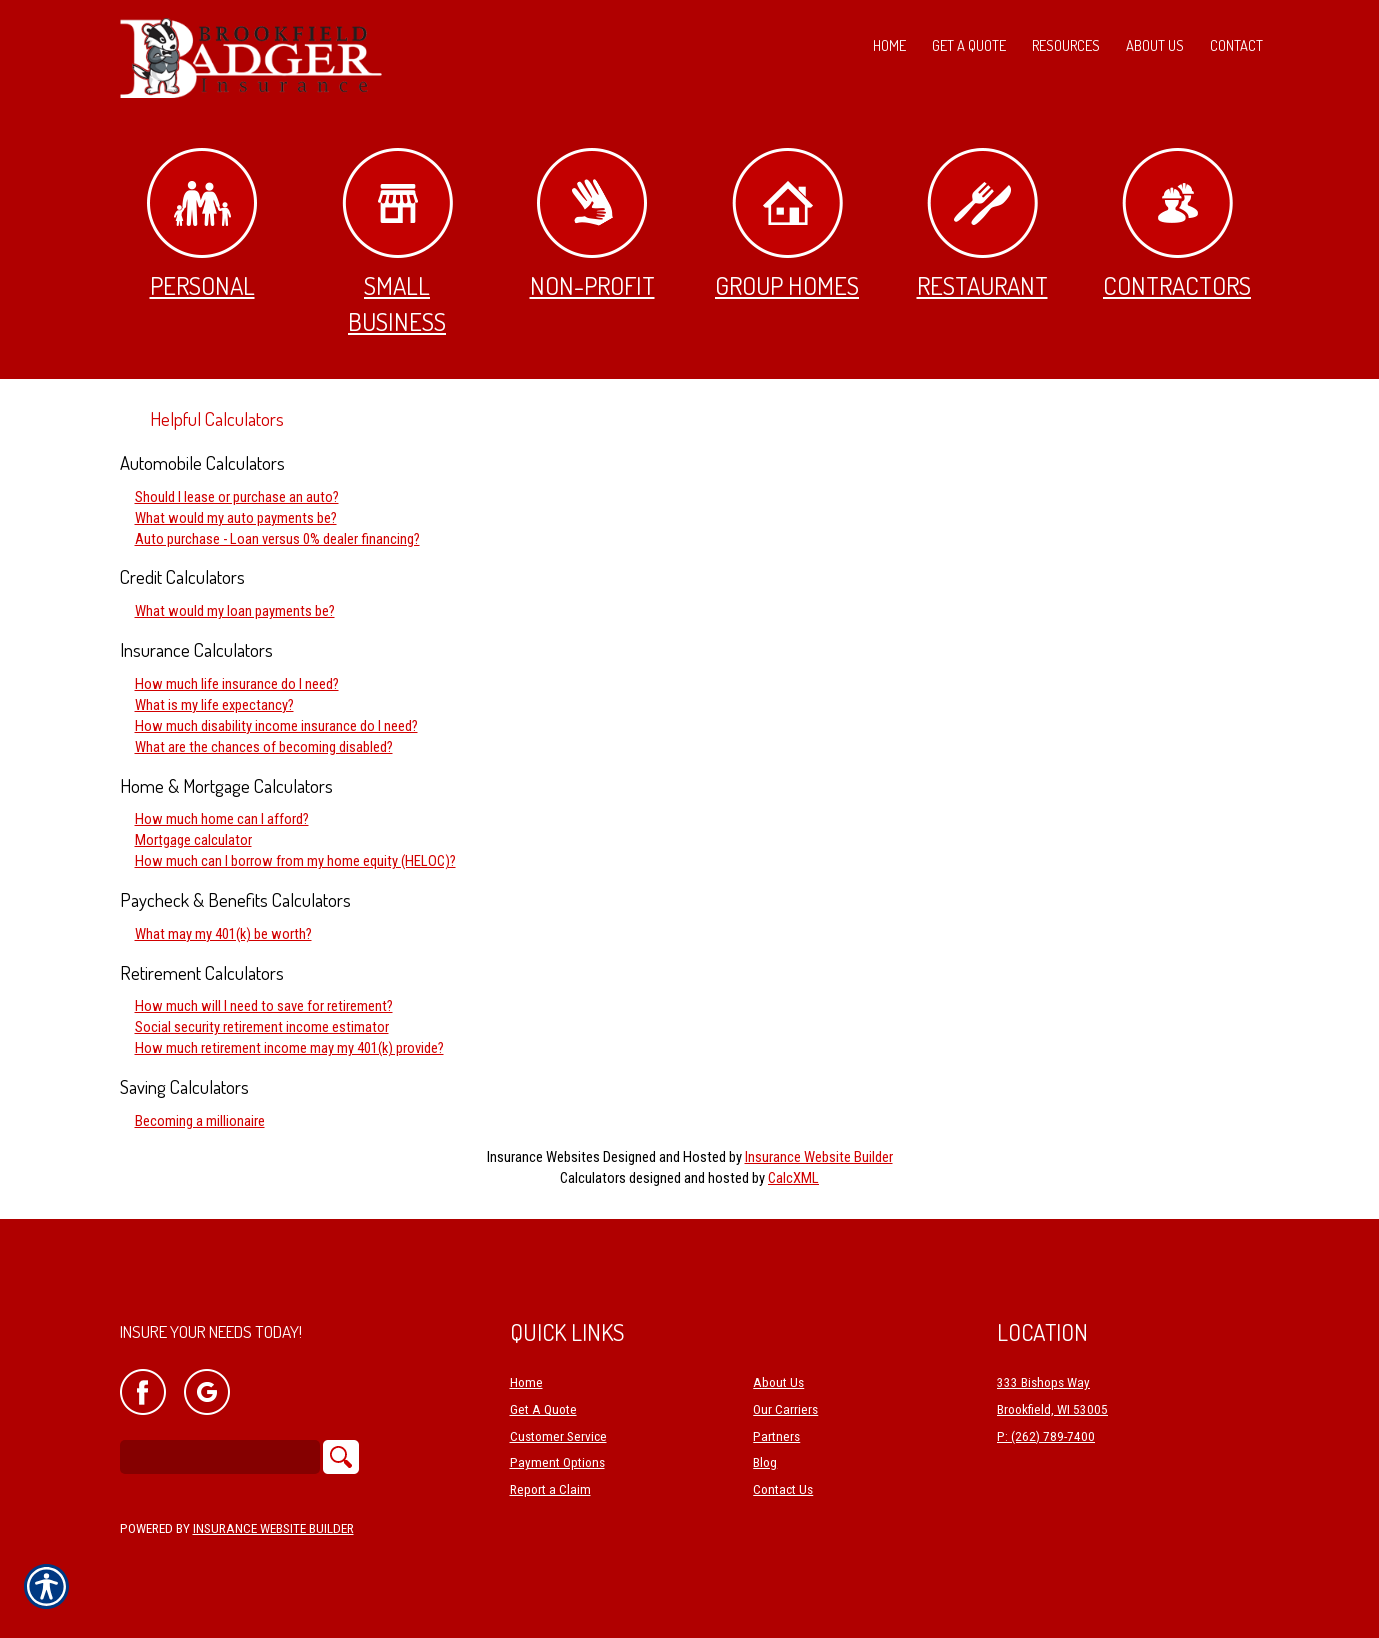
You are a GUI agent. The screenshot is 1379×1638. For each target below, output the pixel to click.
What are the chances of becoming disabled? (264, 747)
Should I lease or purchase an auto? (237, 497)
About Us (778, 1383)
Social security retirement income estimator (262, 1027)
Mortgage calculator (193, 840)
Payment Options (557, 1463)
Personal (202, 224)
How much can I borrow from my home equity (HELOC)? (295, 861)
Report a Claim (550, 1490)
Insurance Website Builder (819, 1157)
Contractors (1177, 224)
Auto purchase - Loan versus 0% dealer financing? (277, 539)
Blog (765, 1463)
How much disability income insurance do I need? (276, 726)
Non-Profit (592, 224)
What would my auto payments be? (236, 518)
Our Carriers (785, 1410)
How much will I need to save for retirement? (264, 1006)
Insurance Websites (543, 1157)
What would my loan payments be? (235, 611)
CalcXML (793, 1178)
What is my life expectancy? (214, 705)
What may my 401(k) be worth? (223, 934)
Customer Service (558, 1436)
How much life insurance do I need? (237, 684)
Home (526, 1383)
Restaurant (982, 224)
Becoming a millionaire (200, 1121)
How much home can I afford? (222, 819)
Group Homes (787, 224)
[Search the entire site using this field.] (220, 1457)
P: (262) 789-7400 (1046, 1436)
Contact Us (783, 1490)
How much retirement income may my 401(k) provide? (289, 1048)
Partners (776, 1436)
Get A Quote (543, 1410)
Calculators (593, 1178)
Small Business (397, 242)
